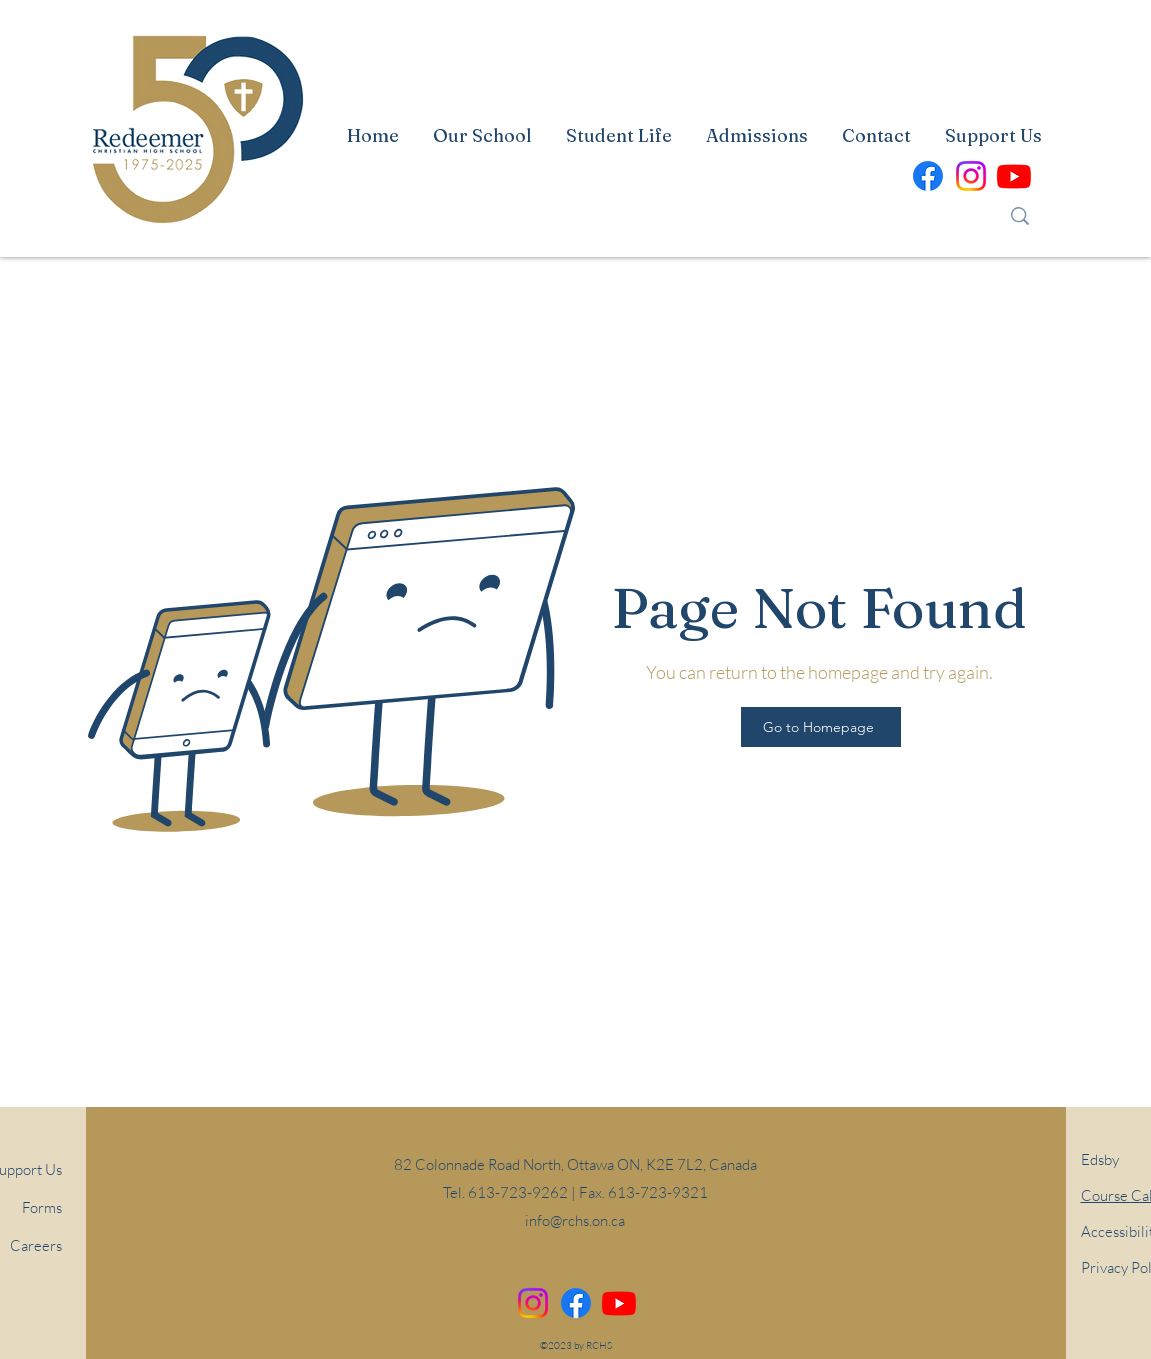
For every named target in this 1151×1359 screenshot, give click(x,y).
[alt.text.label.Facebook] (928, 176)
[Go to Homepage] (821, 727)
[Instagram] (533, 1303)
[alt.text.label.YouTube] (1014, 176)
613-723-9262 (518, 1192)
